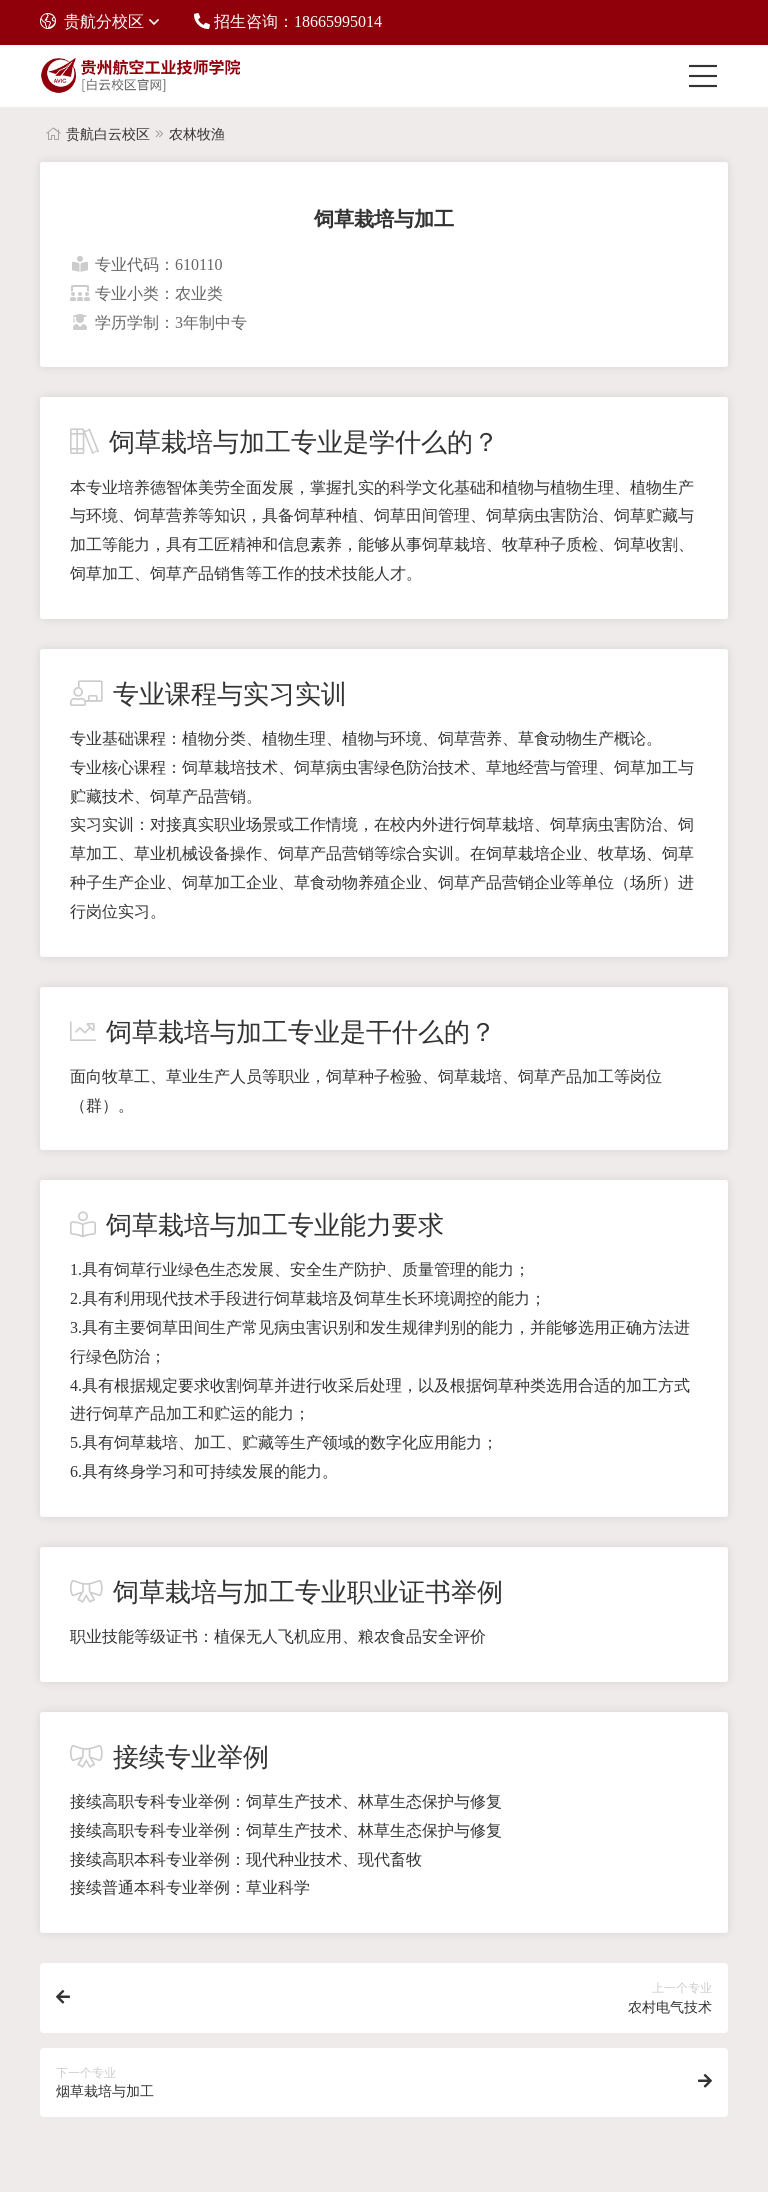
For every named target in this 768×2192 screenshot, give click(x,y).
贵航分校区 (92, 21)
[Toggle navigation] (708, 76)
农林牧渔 (197, 134)
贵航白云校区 (108, 134)
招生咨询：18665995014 (288, 21)
